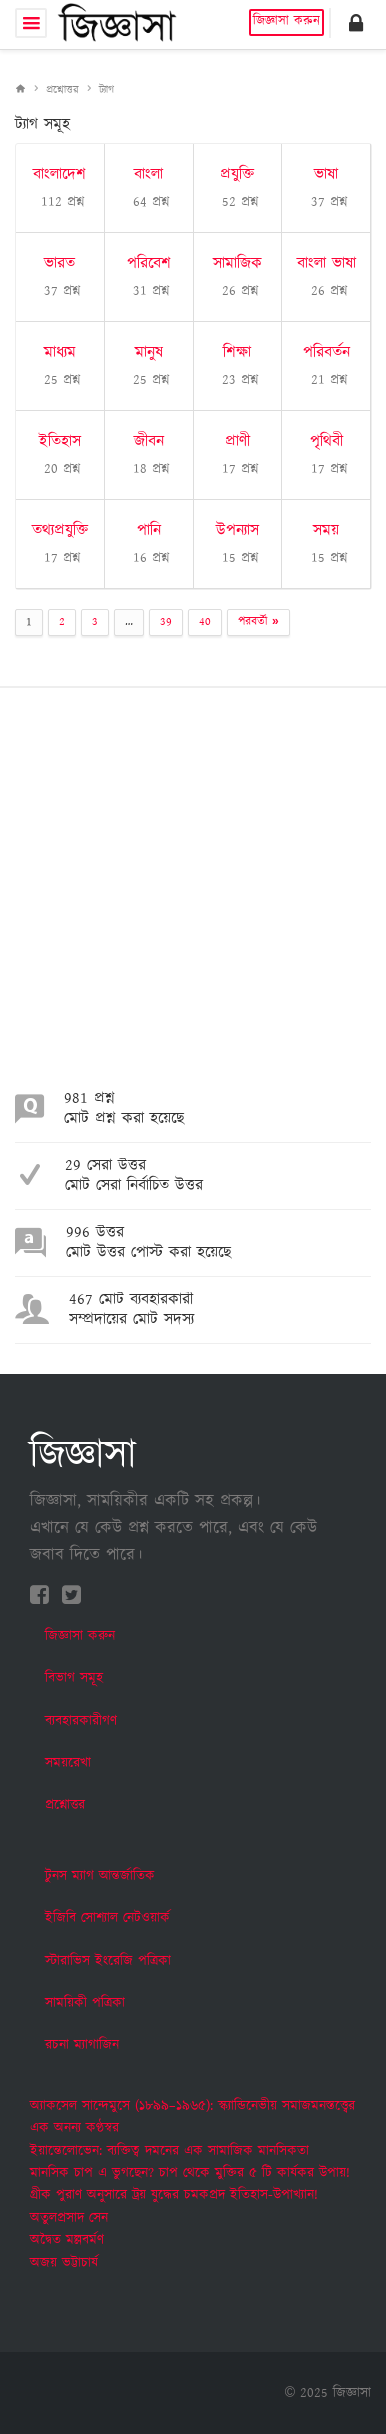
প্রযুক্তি (237, 174)
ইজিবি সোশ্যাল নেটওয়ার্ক (107, 1918)
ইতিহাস (60, 441)
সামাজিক (237, 263)
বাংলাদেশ (59, 174)
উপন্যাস (237, 530)
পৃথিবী (326, 441)
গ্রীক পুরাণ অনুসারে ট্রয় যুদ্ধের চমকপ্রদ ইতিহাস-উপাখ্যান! (174, 2195)
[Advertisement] (193, 897)
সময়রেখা (68, 1763)
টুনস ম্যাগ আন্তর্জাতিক (100, 1876)
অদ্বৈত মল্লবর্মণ (67, 2240)
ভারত (59, 263)
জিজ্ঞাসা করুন (286, 21)
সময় (326, 530)
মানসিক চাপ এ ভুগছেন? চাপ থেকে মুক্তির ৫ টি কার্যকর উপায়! (190, 2173)
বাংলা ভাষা (326, 263)
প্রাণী (237, 441)
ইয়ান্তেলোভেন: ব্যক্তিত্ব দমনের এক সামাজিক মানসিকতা (169, 2151)
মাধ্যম (60, 352)
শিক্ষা (237, 352)
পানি (149, 530)
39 (166, 621)
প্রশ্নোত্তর (62, 90)
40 (205, 621)
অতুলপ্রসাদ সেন (69, 2218)
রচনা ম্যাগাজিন (82, 2045)
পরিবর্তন (326, 352)
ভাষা (326, 174)
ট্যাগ (106, 90)
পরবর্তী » (258, 621)
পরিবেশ (149, 263)
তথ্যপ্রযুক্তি (60, 530)
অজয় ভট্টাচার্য (64, 2263)
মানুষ (149, 352)
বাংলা (148, 174)
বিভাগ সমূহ (74, 1678)
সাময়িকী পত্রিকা (85, 2003)
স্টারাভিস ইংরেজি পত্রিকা (108, 1961)
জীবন (149, 441)
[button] (356, 23)
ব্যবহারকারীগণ (81, 1721)
